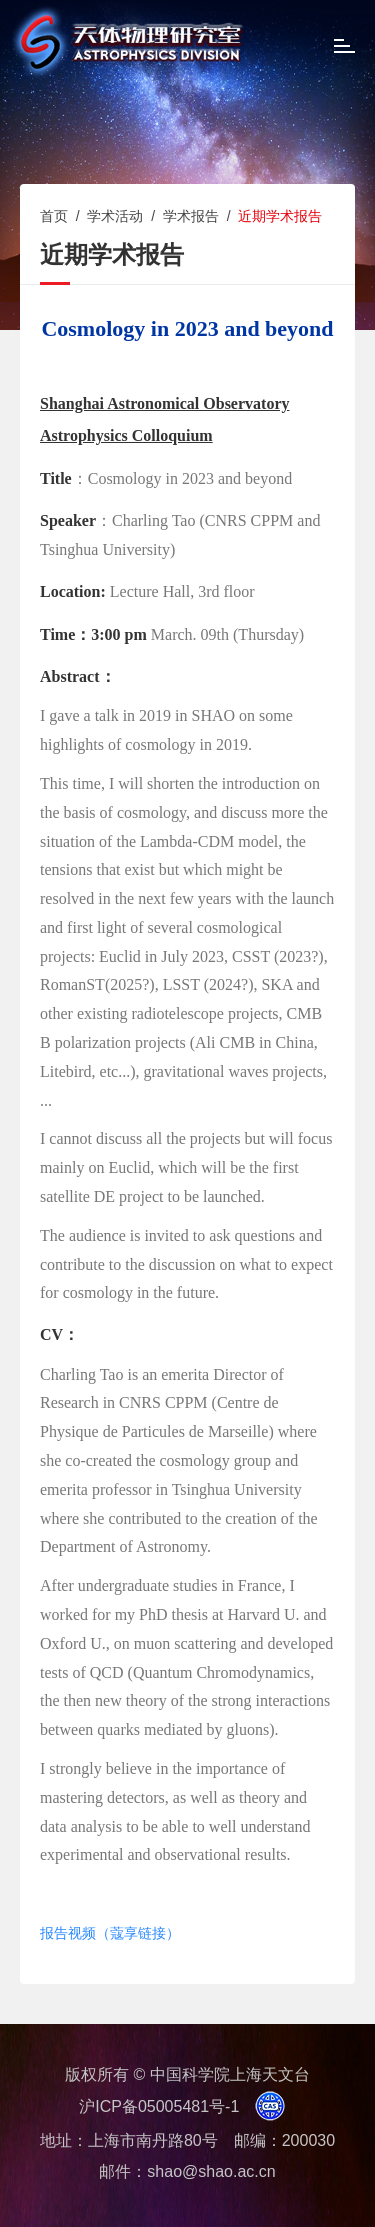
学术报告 (191, 216)
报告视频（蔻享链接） (110, 1933)
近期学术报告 (280, 216)
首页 (54, 216)
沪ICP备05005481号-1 (159, 2106)
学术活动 (115, 216)
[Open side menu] (344, 48)
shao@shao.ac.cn (211, 2171)
